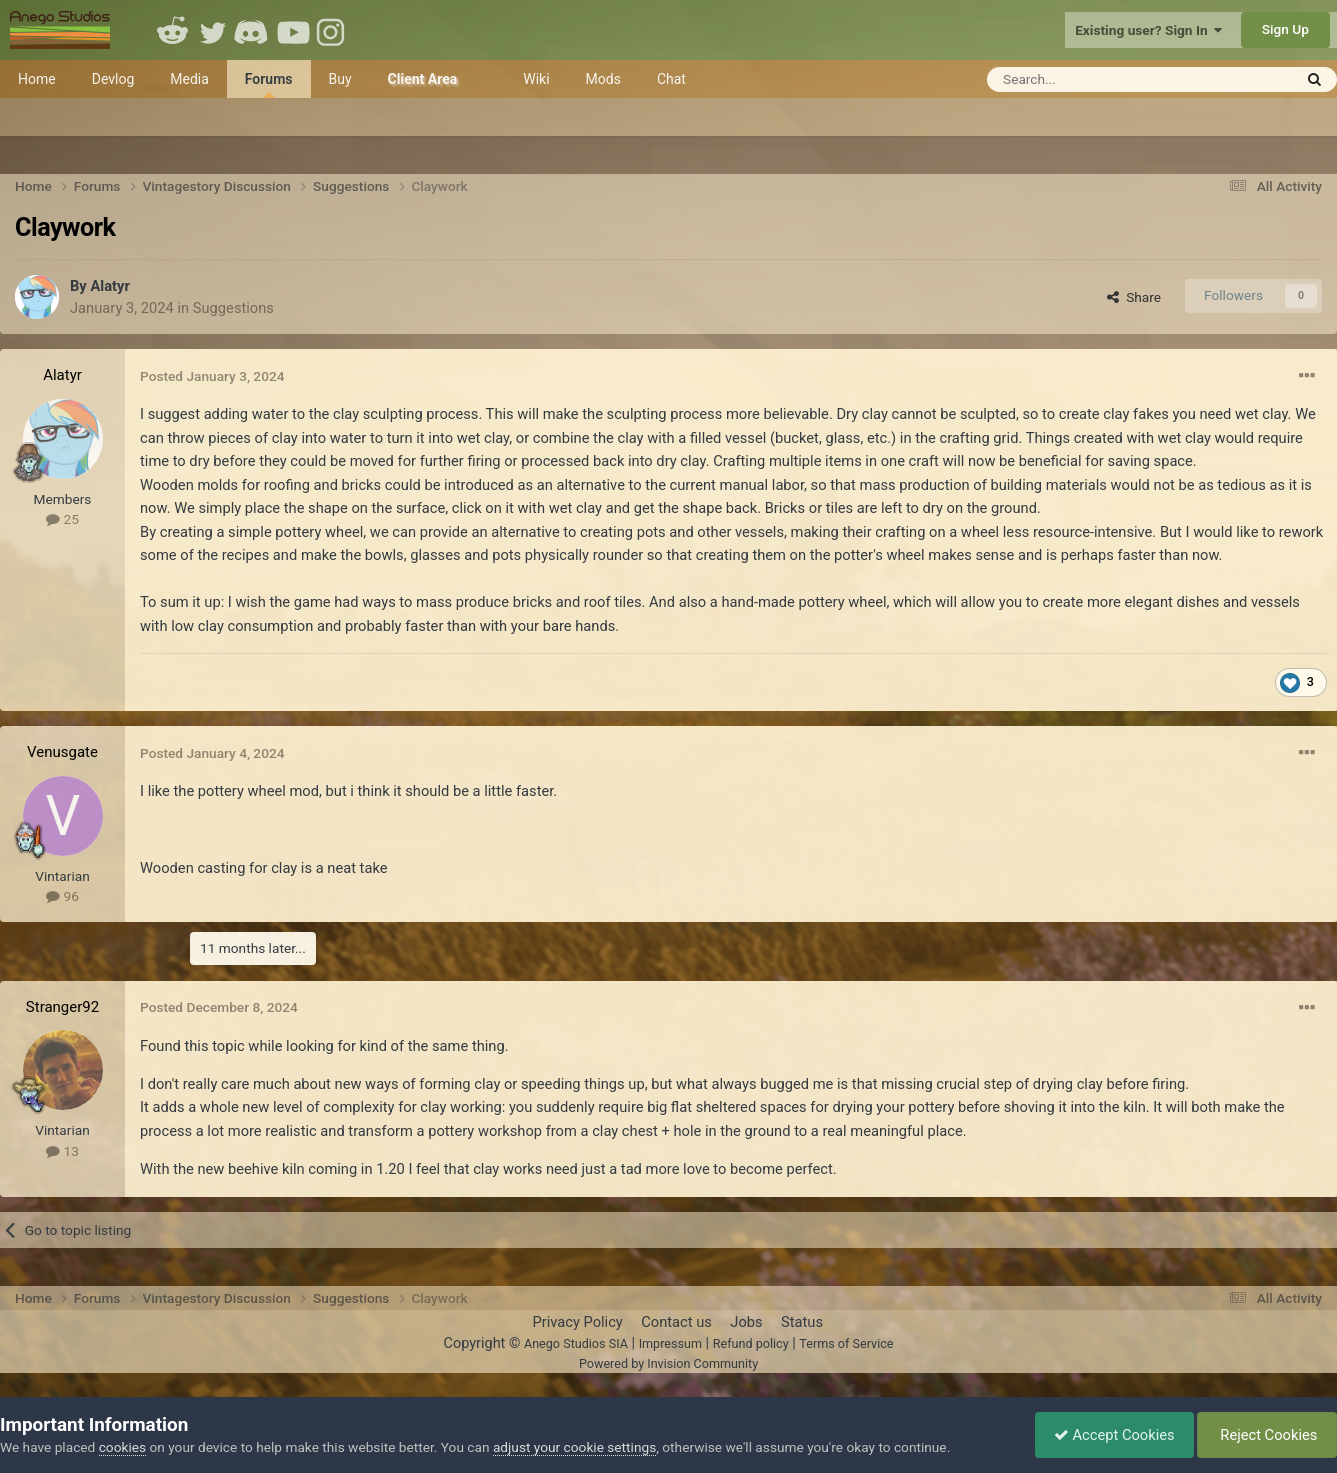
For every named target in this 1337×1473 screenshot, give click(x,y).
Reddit (173, 30)
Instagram (333, 30)
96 (62, 896)
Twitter (213, 30)
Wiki (536, 79)
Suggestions (233, 308)
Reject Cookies (1265, 1435)
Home (37, 79)
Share (1134, 297)
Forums (269, 84)
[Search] (1090, 79)
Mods (603, 79)
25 (62, 519)
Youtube (293, 30)
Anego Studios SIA (576, 1343)
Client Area (423, 79)
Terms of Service (846, 1343)
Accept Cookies (1109, 1435)
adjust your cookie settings (574, 1447)
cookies (122, 1447)
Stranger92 (62, 1007)
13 (62, 1151)
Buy (340, 79)
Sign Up (1285, 29)
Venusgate (62, 752)
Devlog (113, 79)
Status (802, 1322)
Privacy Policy (577, 1322)
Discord (253, 30)
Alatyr (109, 286)
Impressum (670, 1343)
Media (189, 79)
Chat (671, 79)
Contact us (676, 1322)
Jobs (746, 1322)
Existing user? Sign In (1148, 30)
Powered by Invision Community (668, 1363)
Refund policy (751, 1343)
